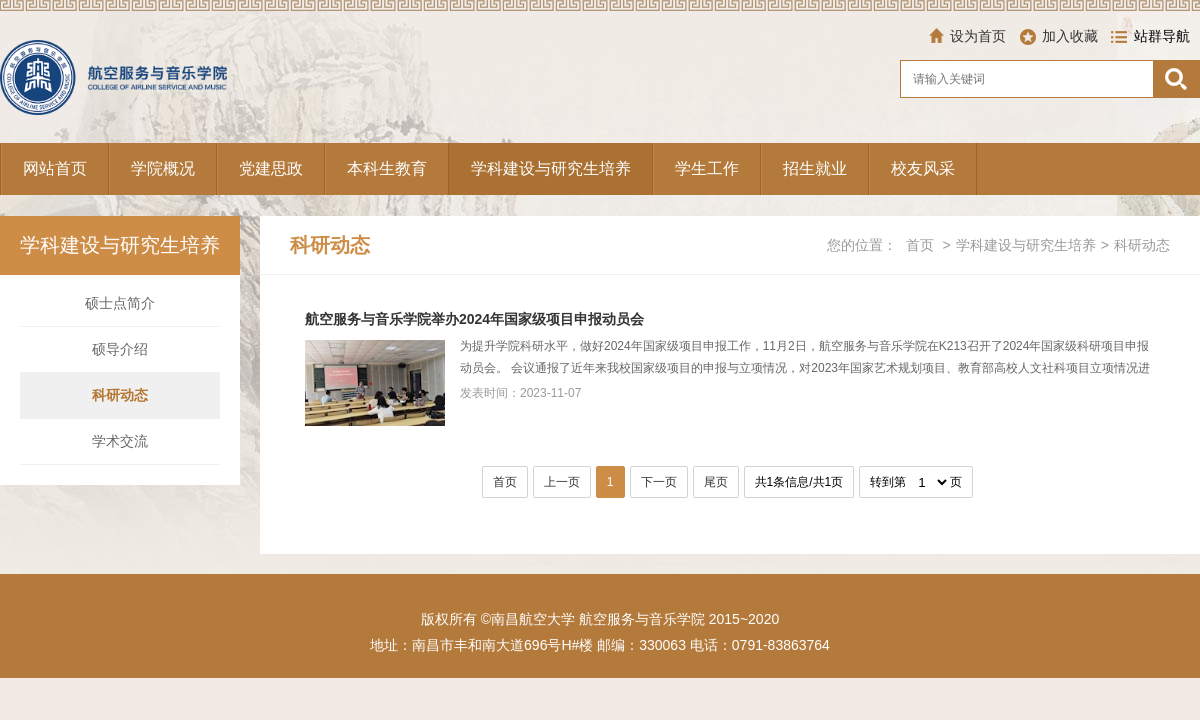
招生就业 (815, 168)
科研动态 (120, 395)
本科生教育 (387, 168)
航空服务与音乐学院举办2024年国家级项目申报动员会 (474, 319)
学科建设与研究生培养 (551, 168)
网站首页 (55, 168)
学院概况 (163, 168)
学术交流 (120, 441)
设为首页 (978, 36)
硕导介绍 (120, 349)
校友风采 (923, 168)
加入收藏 (1070, 36)
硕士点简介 (120, 303)
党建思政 (271, 168)
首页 (920, 245)
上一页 (562, 482)
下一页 (659, 482)
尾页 (716, 482)
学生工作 (707, 168)
